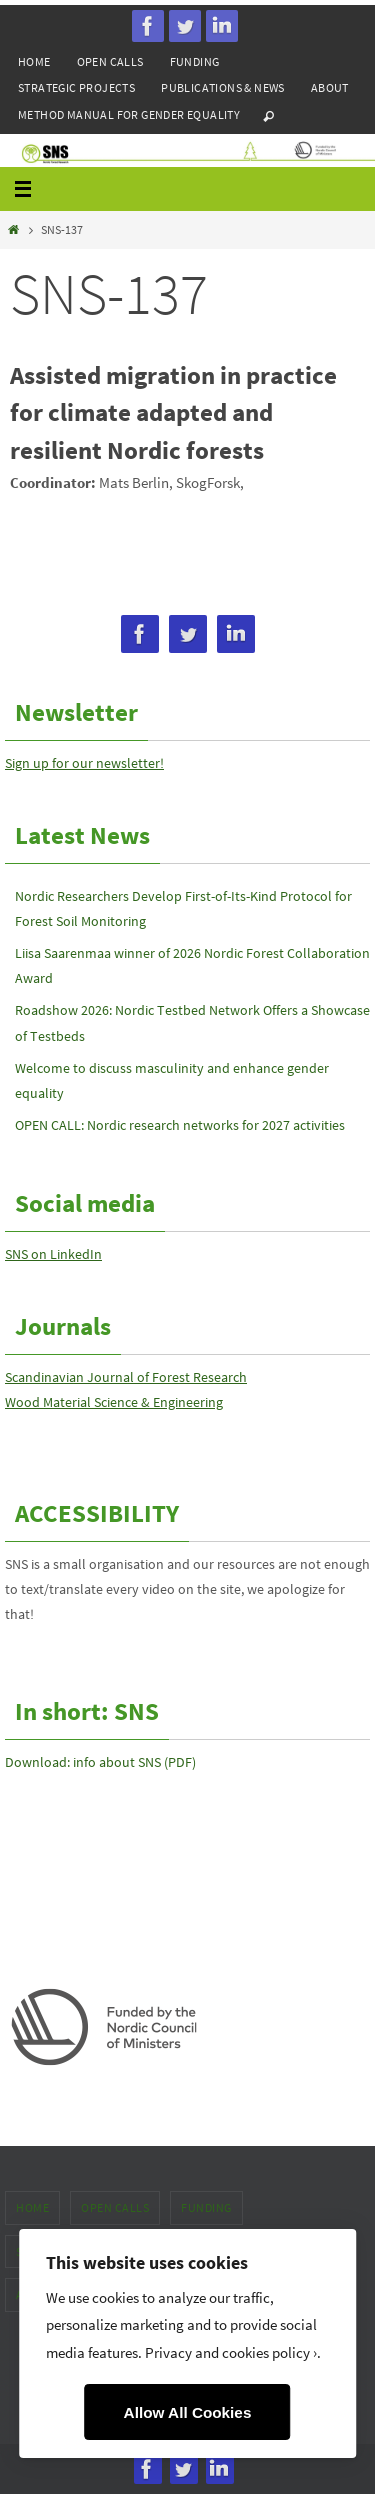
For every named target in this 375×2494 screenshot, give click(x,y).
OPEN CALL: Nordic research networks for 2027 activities (180, 1125)
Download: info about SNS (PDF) (100, 1762)
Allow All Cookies (188, 2412)
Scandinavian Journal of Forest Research (126, 1377)
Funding (195, 61)
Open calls (110, 61)
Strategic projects (76, 87)
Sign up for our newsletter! (84, 763)
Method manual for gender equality (129, 114)
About (330, 87)
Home (34, 61)
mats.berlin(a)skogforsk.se (92, 510)
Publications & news (223, 87)
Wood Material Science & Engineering (114, 1402)
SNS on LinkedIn (53, 1254)
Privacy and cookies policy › (231, 2352)
